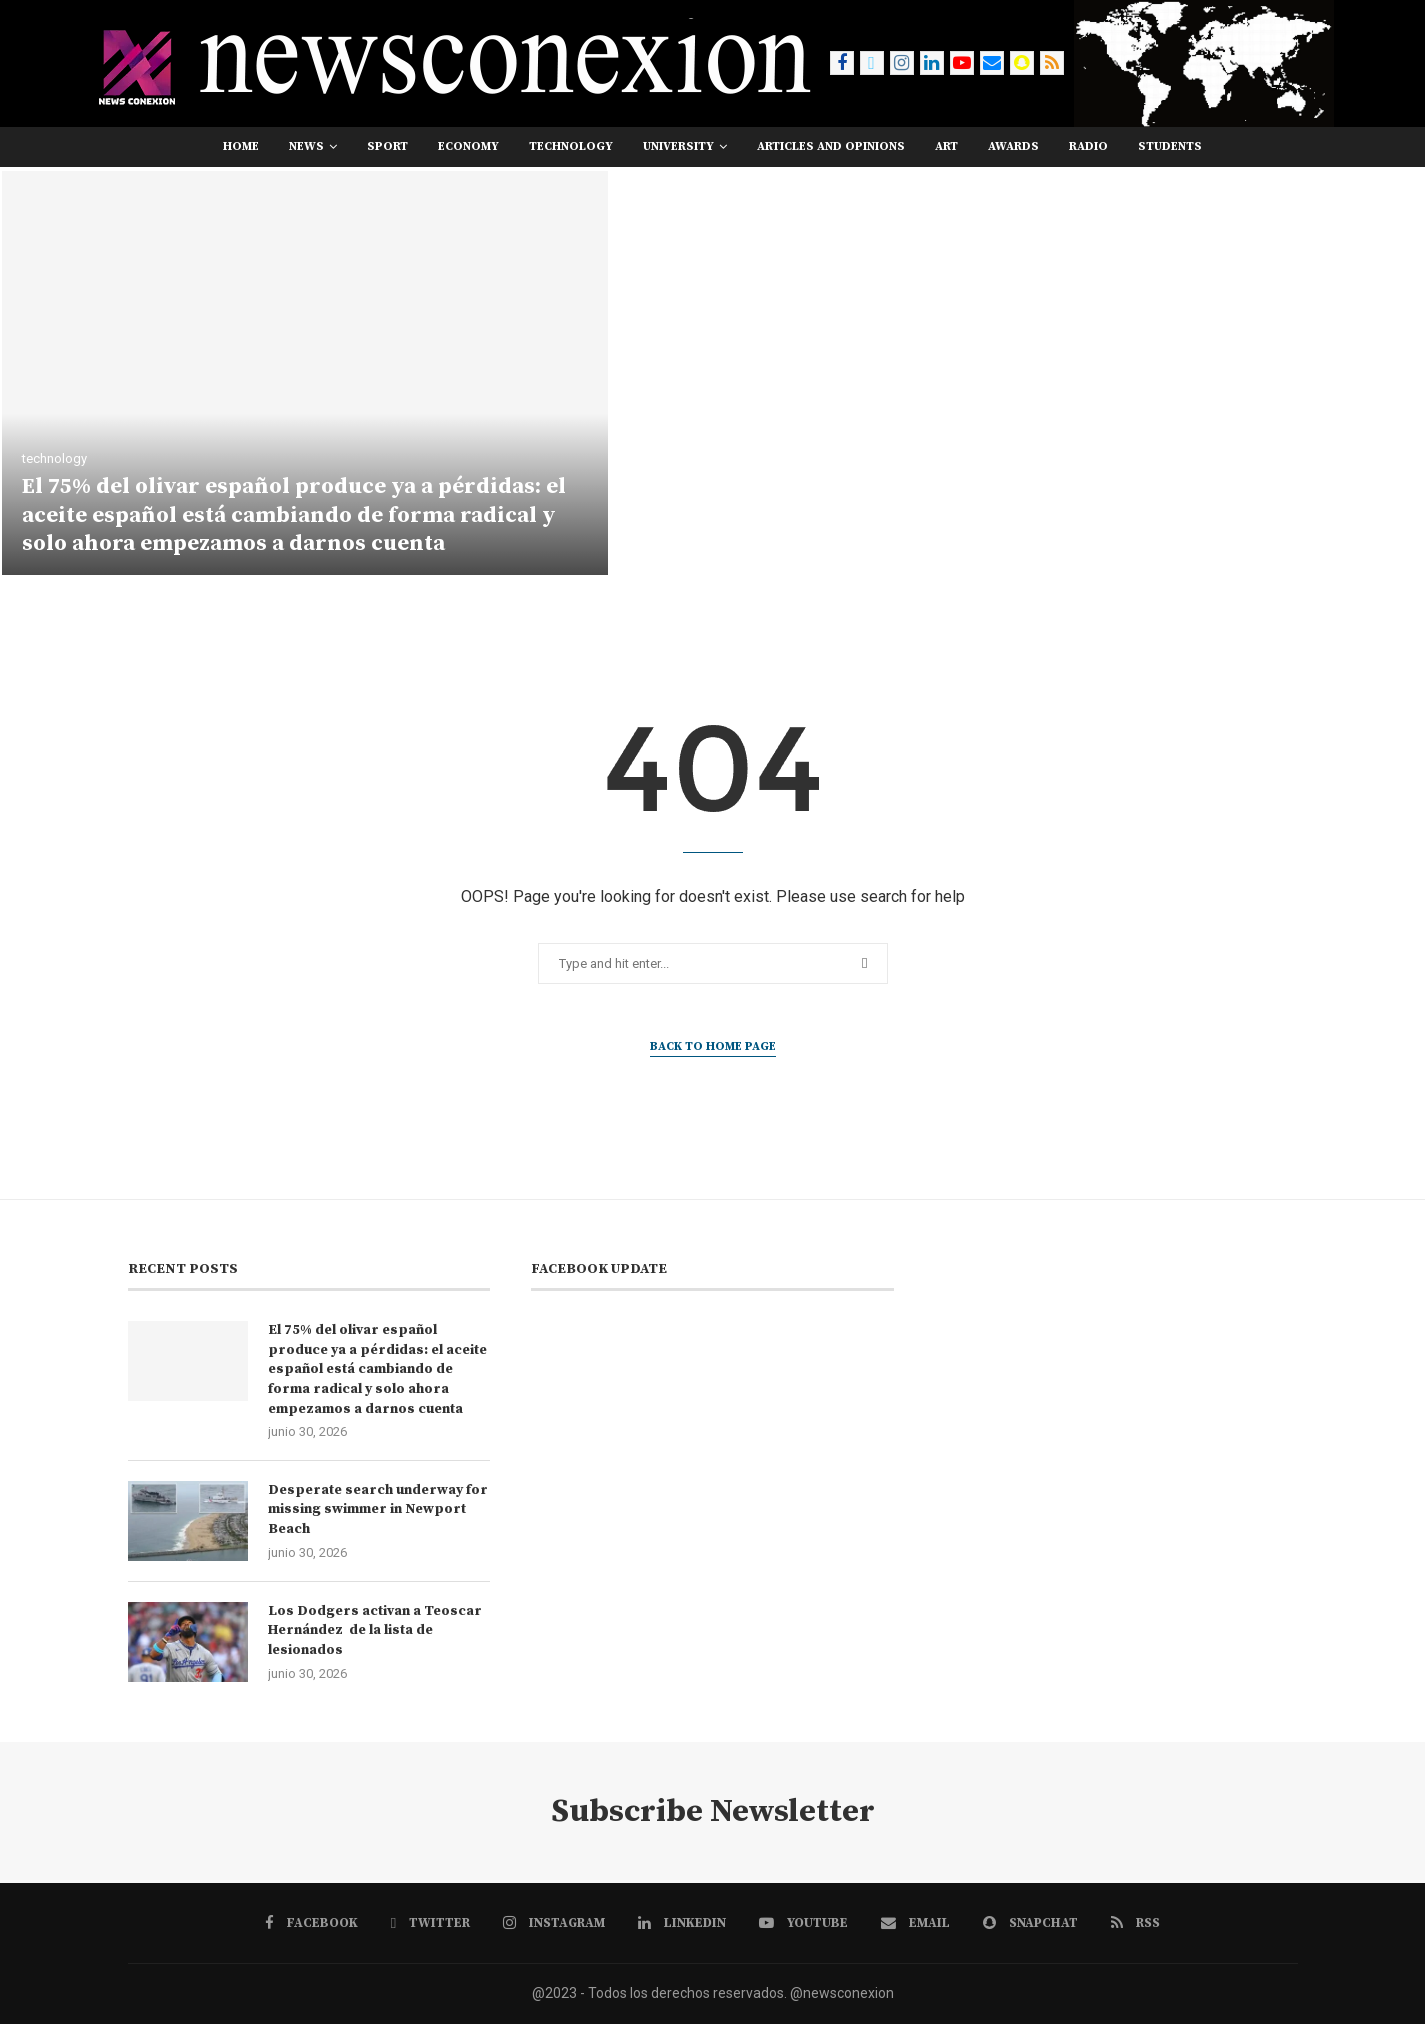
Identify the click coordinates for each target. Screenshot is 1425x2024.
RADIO (1088, 146)
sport (387, 146)
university (678, 146)
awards (1013, 146)
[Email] (992, 63)
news (306, 146)
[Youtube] (962, 63)
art (946, 146)
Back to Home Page (713, 1046)
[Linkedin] (932, 63)
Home (241, 146)
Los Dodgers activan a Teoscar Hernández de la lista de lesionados (375, 1630)
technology (571, 146)
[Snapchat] (1022, 63)
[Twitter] (872, 63)
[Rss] (1052, 63)
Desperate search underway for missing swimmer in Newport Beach (378, 1509)
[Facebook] (842, 63)
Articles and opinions (831, 146)
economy (468, 146)
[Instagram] (902, 63)
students (1170, 146)
